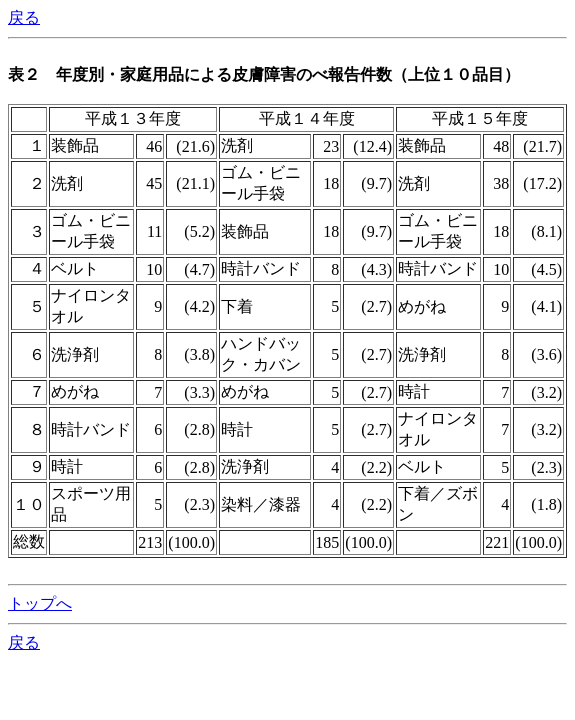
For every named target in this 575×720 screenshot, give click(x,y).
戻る (24, 17)
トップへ (40, 603)
